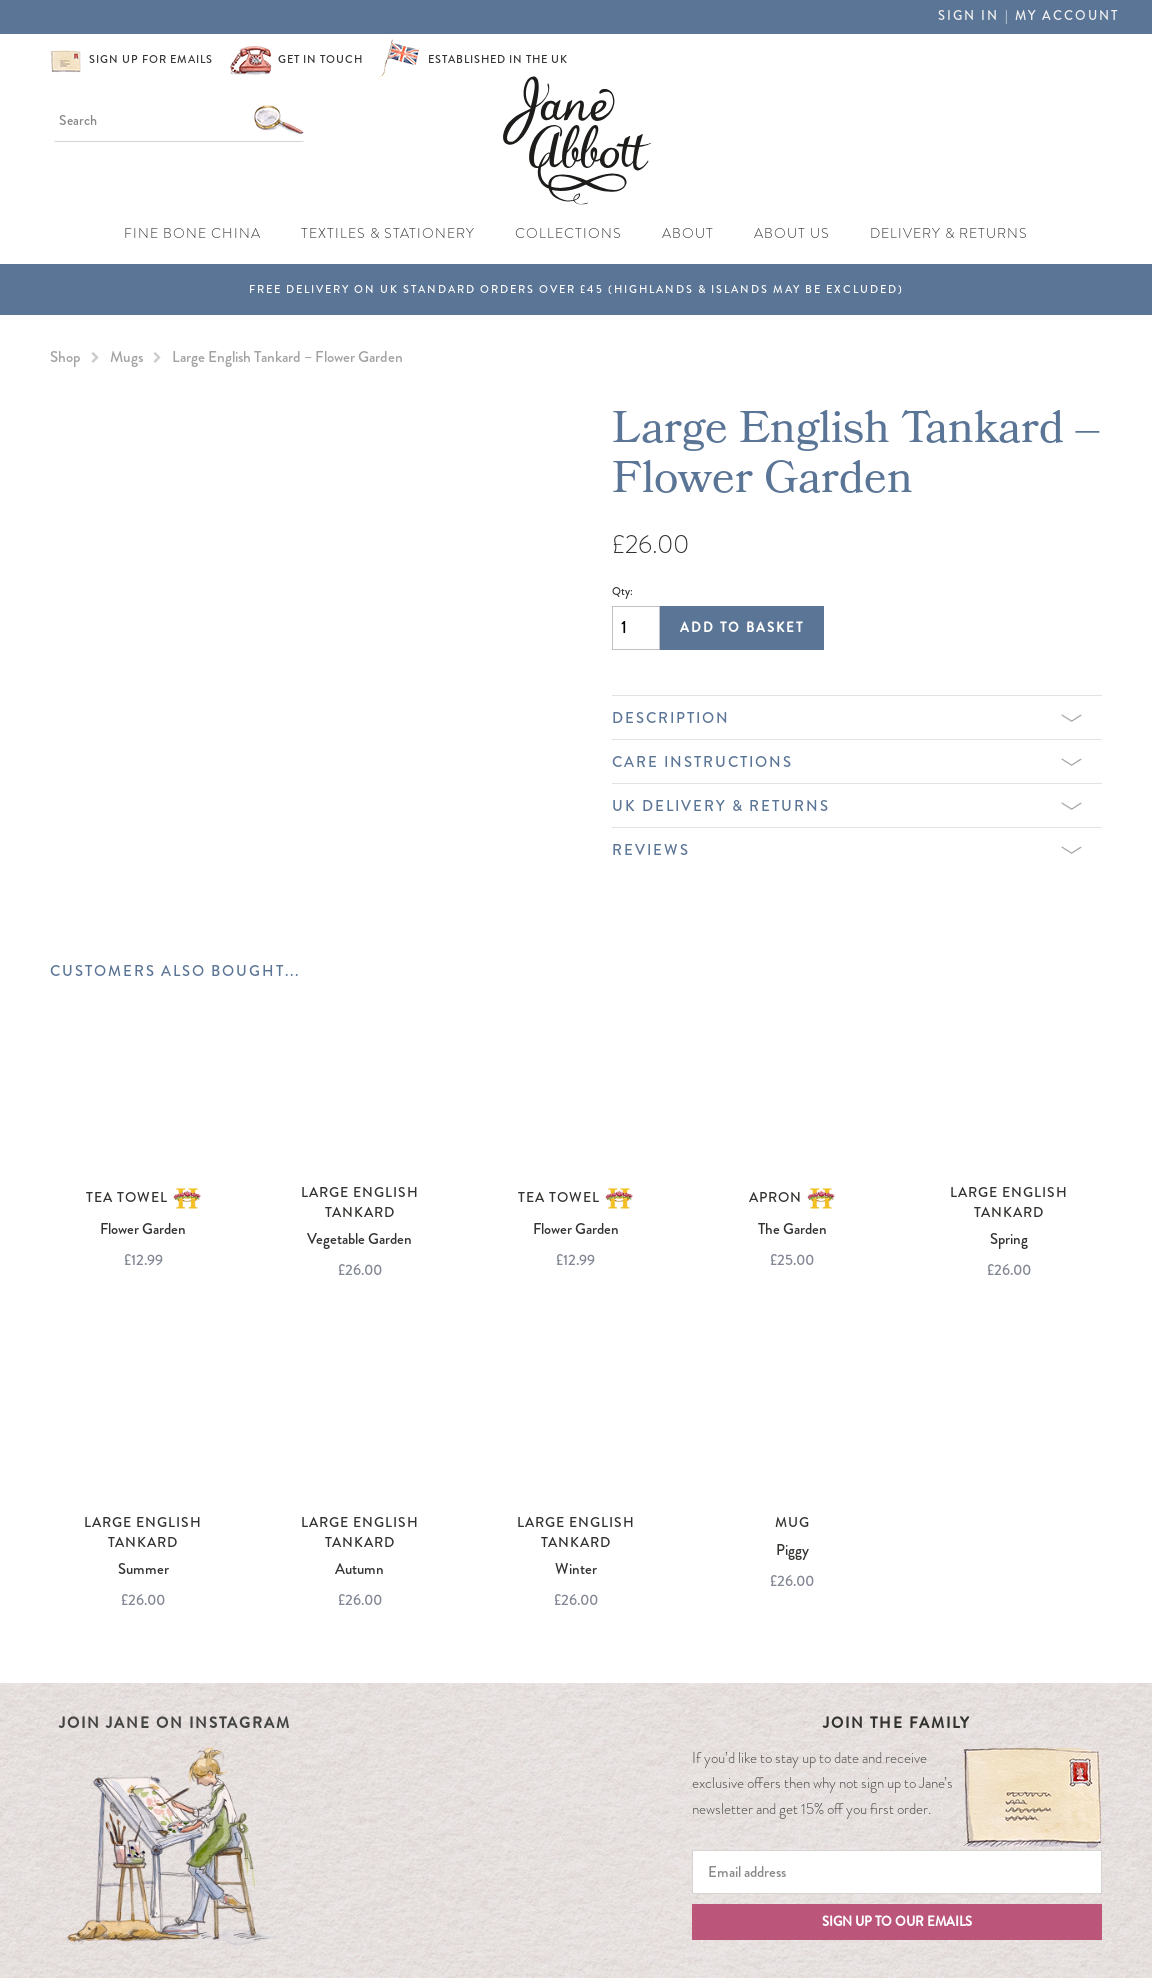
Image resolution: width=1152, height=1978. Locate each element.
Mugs (126, 357)
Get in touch (320, 59)
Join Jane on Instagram (175, 1723)
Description (847, 718)
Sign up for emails (151, 59)
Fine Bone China (192, 233)
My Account (1067, 16)
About (688, 233)
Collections (568, 233)
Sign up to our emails (897, 1922)
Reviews (847, 850)
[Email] (897, 1872)
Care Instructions (847, 762)
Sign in (968, 16)
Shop (65, 357)
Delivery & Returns (949, 233)
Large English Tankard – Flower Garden (287, 357)
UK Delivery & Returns (847, 806)
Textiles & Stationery (388, 233)
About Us (792, 233)
